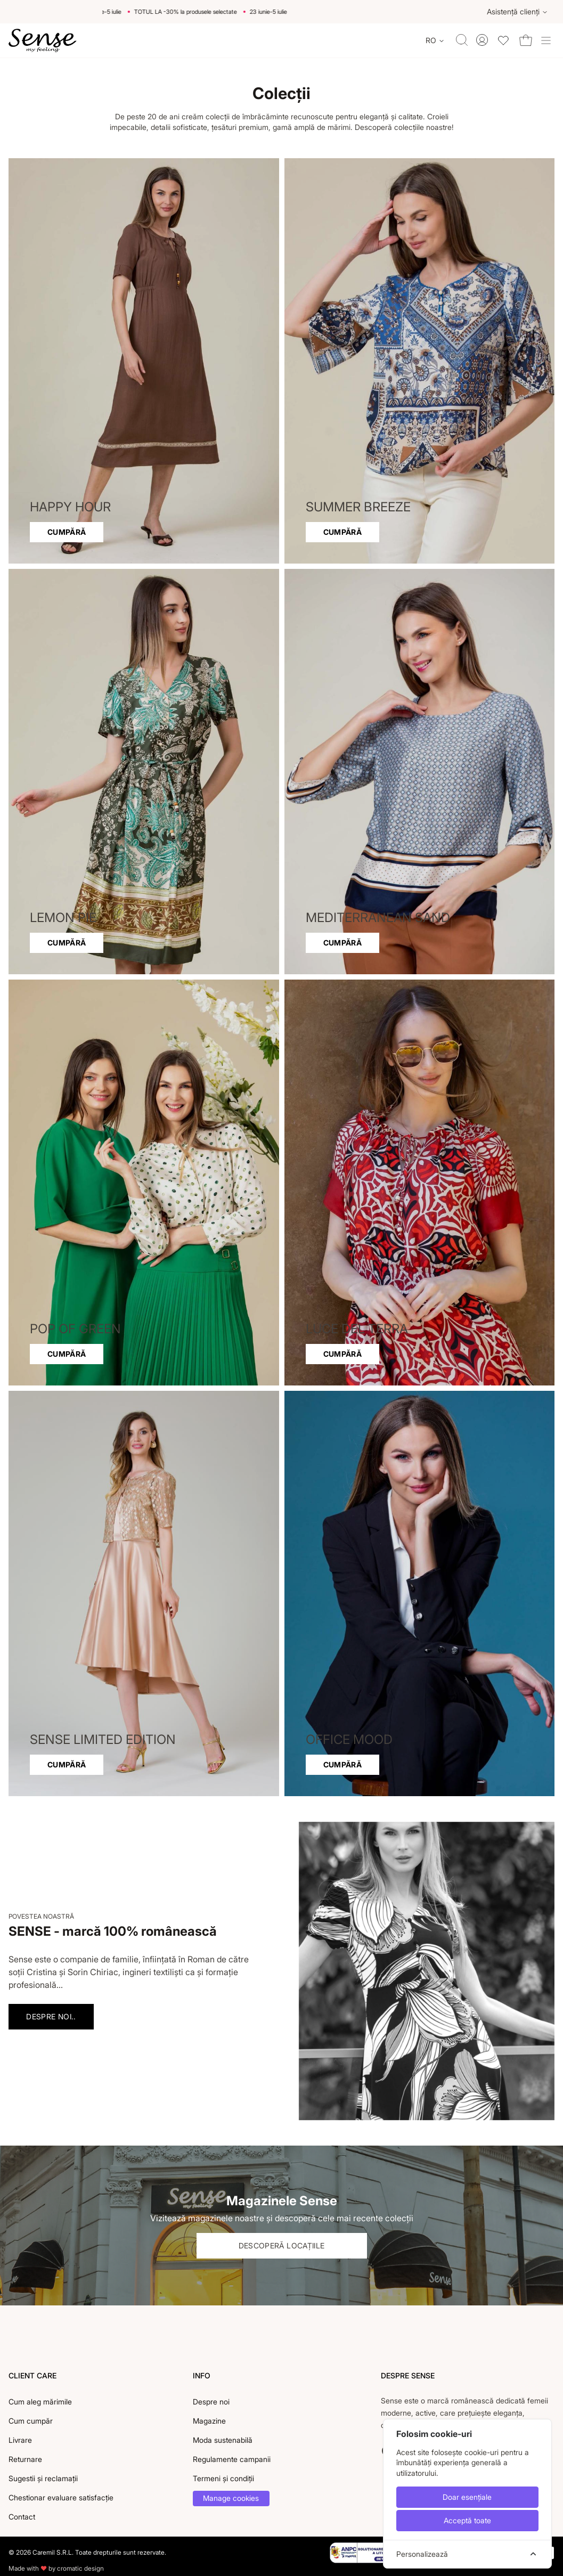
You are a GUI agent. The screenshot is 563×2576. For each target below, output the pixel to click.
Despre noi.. (51, 2016)
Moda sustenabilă (222, 2439)
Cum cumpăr (31, 2420)
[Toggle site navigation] (545, 40)
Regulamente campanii (232, 2459)
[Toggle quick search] (461, 40)
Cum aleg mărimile (40, 2401)
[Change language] (435, 40)
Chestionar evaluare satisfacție (61, 2497)
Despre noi (211, 2401)
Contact (22, 2516)
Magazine (209, 2420)
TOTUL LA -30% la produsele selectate (199, 11)
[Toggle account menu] (482, 40)
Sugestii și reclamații (43, 2478)
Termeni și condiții (223, 2478)
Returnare (25, 2459)
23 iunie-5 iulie (116, 11)
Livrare (20, 2439)
